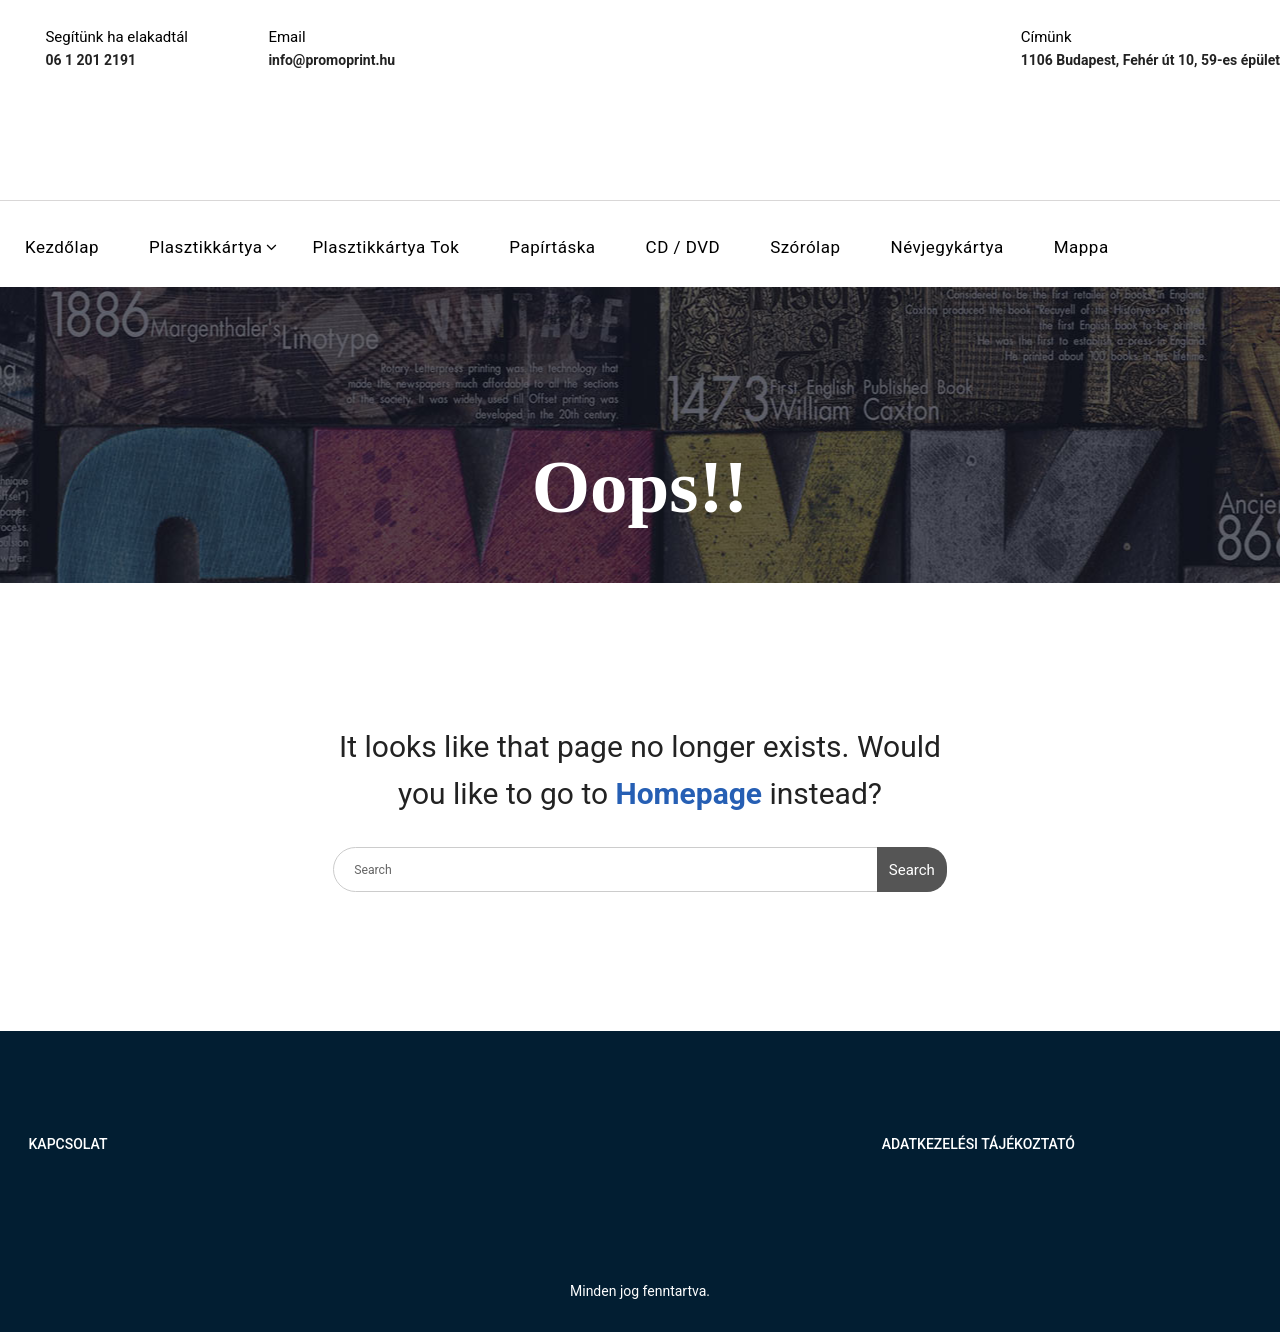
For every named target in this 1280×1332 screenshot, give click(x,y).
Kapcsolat (68, 1144)
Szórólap (805, 247)
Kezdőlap (62, 247)
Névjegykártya (947, 247)
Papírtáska (552, 247)
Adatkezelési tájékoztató (978, 1144)
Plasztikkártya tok (385, 247)
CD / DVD (683, 247)
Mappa (1081, 247)
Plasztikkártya (205, 247)
